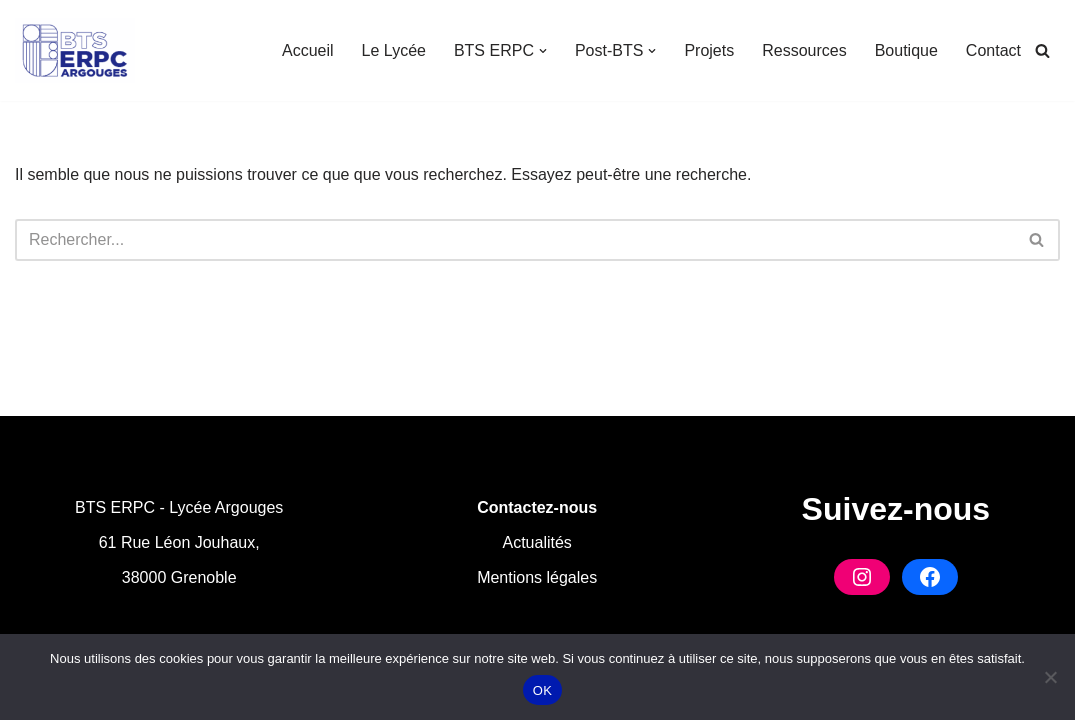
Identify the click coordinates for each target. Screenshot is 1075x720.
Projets (709, 50)
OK (542, 690)
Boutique (906, 50)
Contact (993, 50)
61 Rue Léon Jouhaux (177, 542)
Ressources (804, 50)
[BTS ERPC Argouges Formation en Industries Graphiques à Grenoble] (75, 50)
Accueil (308, 50)
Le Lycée (394, 50)
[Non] (1050, 677)
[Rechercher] (1042, 50)
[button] (543, 51)
